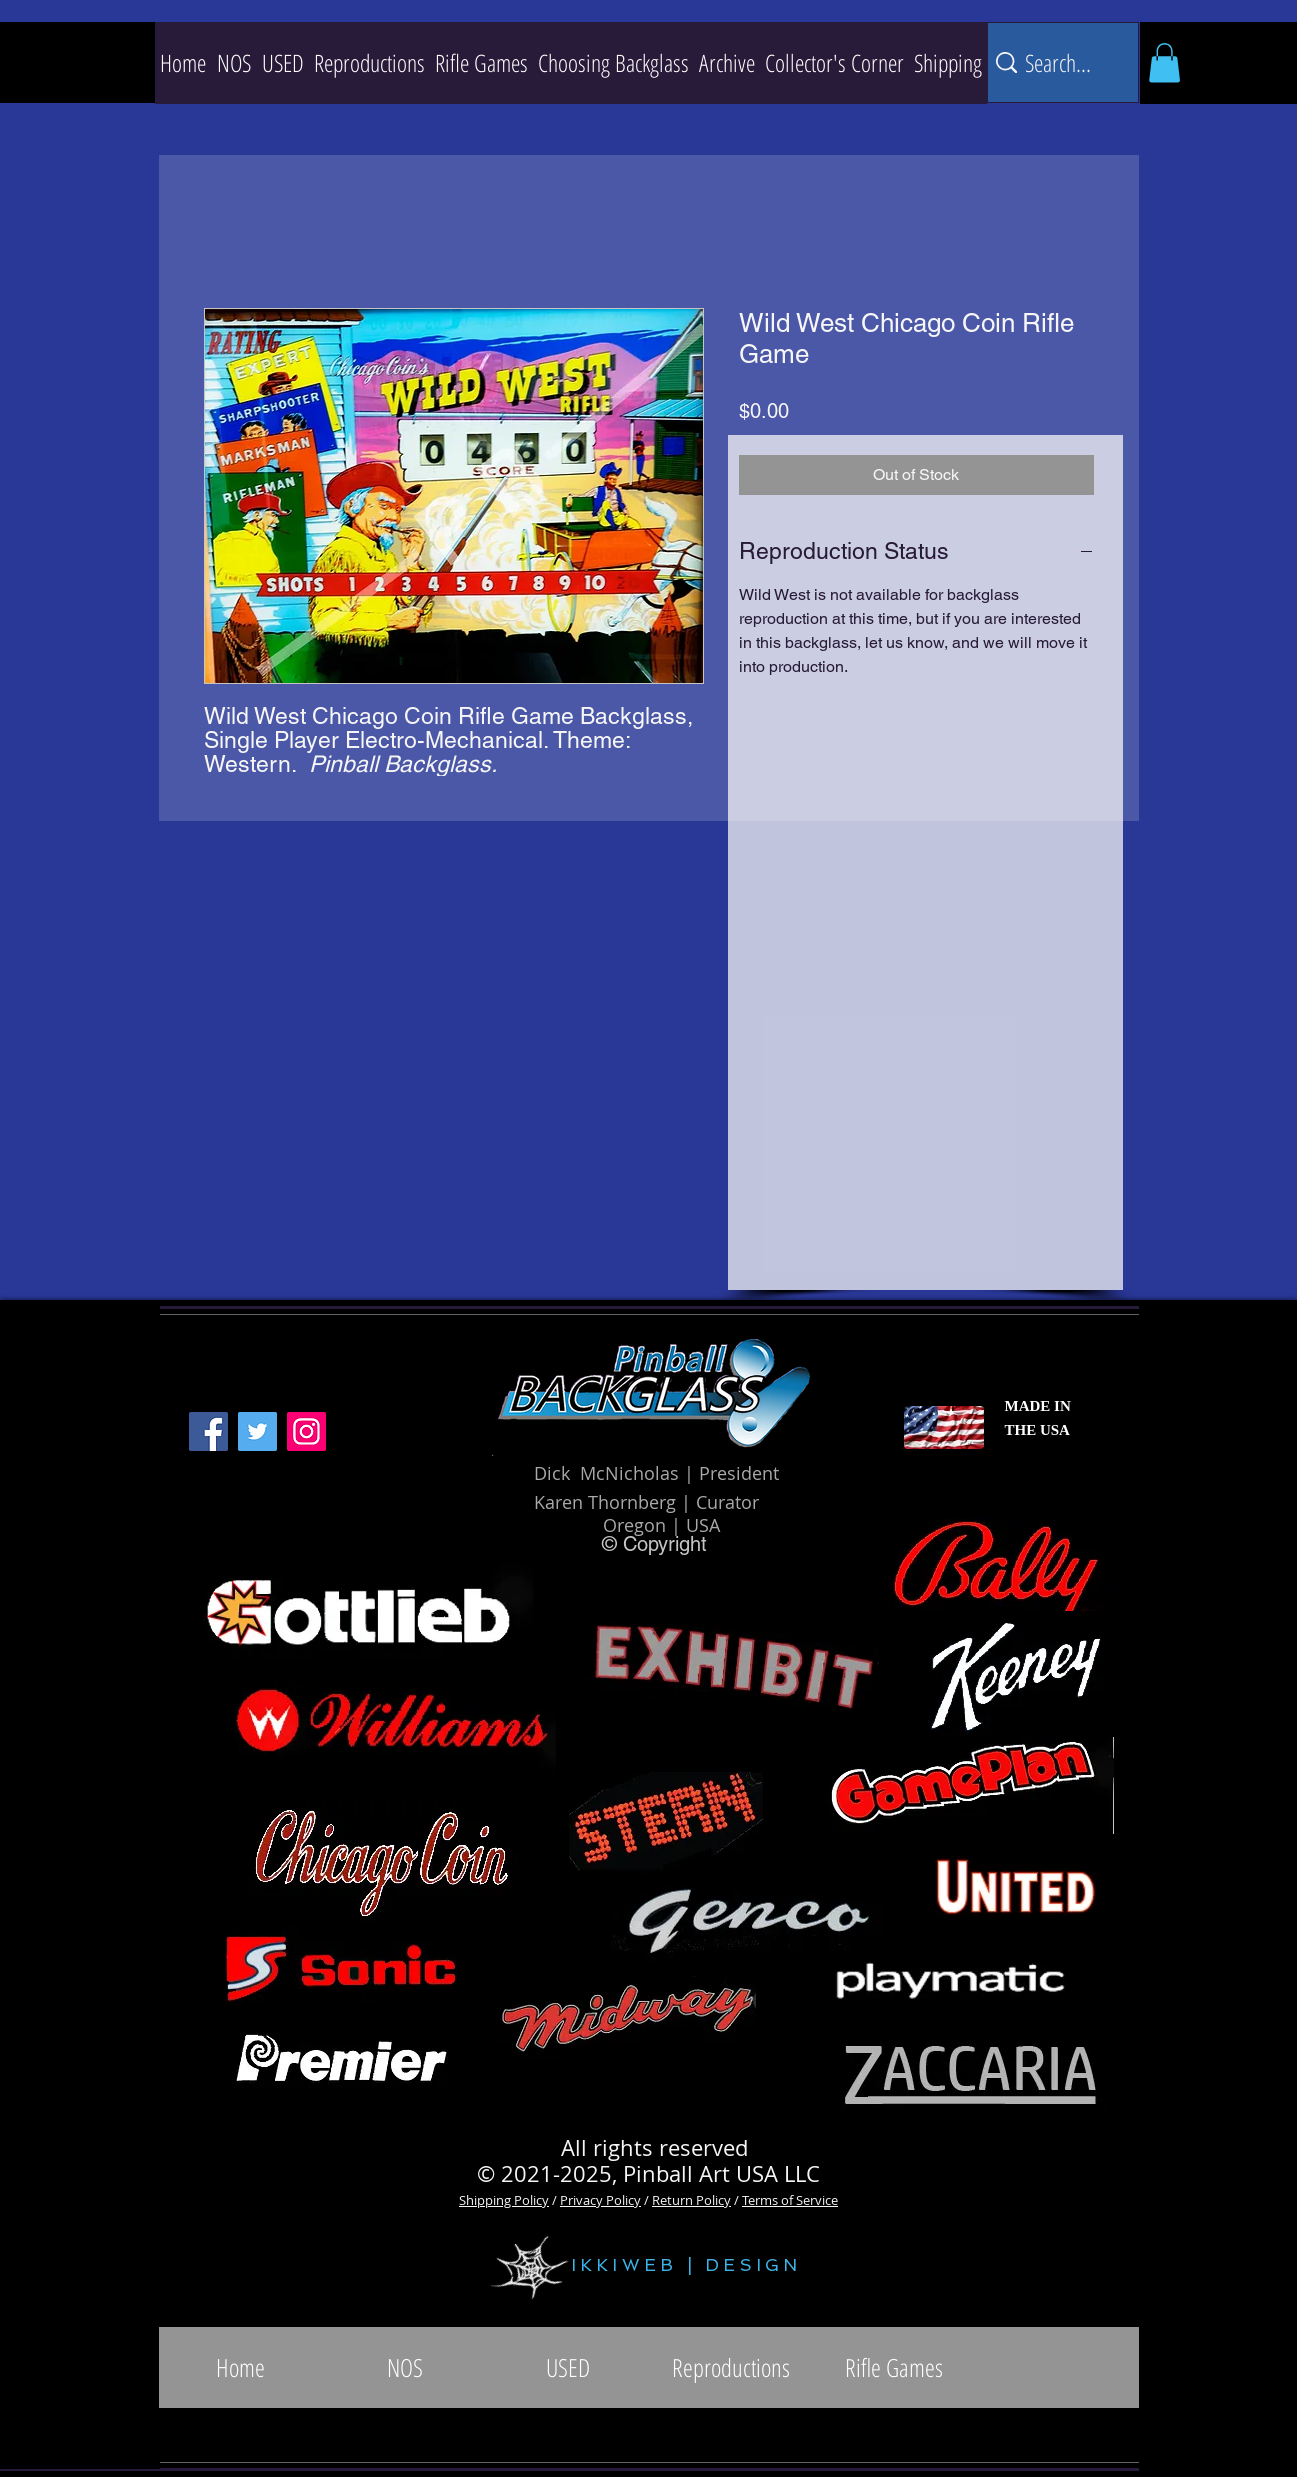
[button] (369, 63)
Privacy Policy (600, 2200)
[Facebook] (208, 1431)
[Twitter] (257, 1431)
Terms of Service (790, 2200)
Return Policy (691, 2200)
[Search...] (1060, 62)
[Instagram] (306, 1431)
